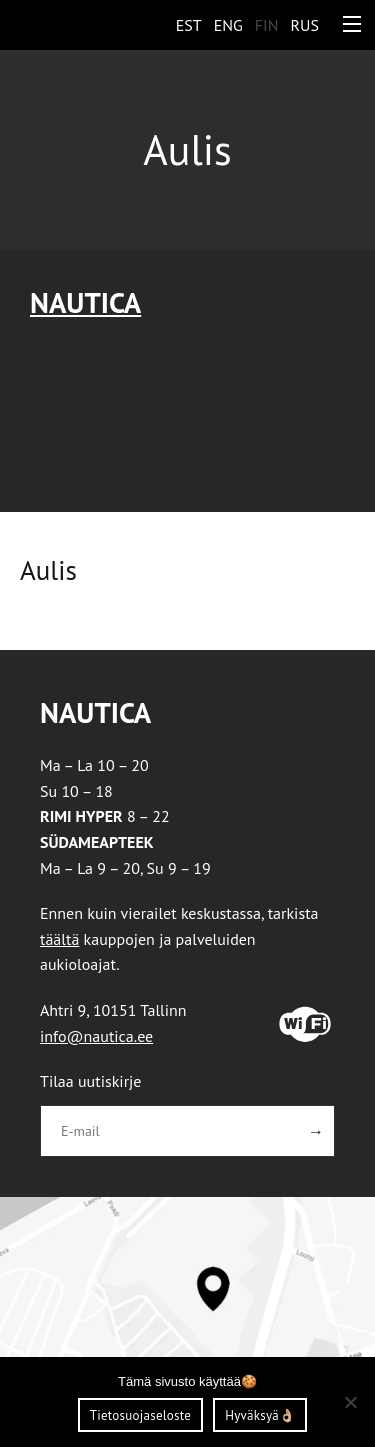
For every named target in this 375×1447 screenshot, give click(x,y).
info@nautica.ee (96, 1036)
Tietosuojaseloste (140, 1415)
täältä (59, 939)
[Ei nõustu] (350, 1402)
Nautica (85, 302)
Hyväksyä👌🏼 (260, 1415)
